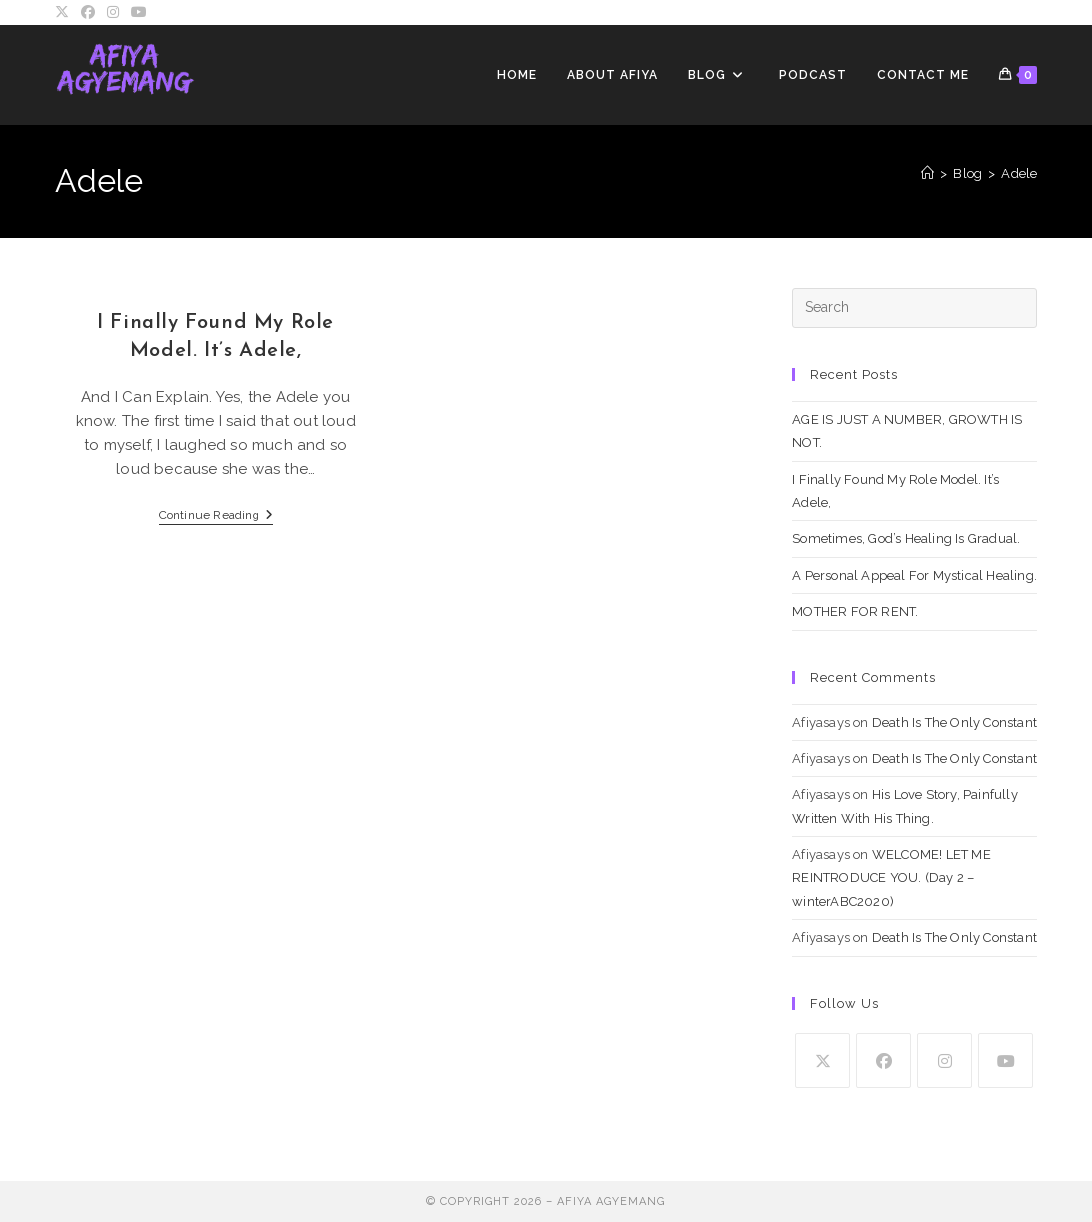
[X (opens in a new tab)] (65, 12)
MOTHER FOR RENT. (855, 611)
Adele (1019, 173)
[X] (822, 1060)
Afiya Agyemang (611, 1201)
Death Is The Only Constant (954, 722)
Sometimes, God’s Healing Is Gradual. (906, 538)
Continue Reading (216, 516)
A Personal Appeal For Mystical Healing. (914, 575)
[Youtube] (1005, 1060)
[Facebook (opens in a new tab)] (88, 12)
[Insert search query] (914, 308)
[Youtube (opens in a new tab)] (139, 12)
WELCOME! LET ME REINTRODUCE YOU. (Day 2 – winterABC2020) (891, 878)
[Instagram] (944, 1060)
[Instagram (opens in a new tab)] (113, 12)
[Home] (927, 173)
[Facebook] (883, 1060)
